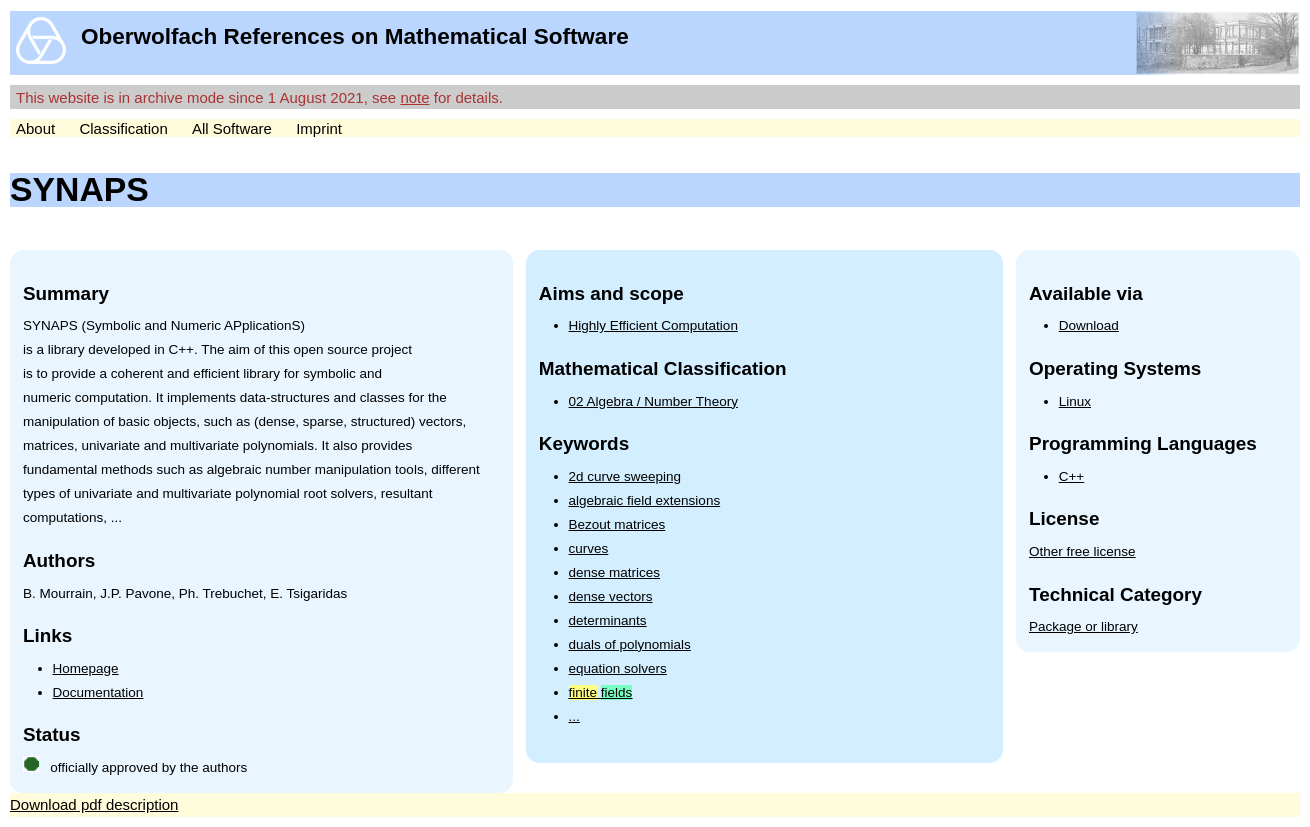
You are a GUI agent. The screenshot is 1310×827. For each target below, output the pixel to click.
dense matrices (615, 572)
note (414, 97)
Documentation (98, 692)
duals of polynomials (630, 644)
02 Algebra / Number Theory (653, 401)
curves (589, 548)
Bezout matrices (617, 524)
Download (1089, 325)
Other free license (1082, 551)
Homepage (86, 668)
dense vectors (611, 596)
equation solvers (618, 668)
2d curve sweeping (625, 476)
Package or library (1083, 626)
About (35, 128)
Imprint (319, 128)
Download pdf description (94, 804)
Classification (123, 128)
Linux (1075, 401)
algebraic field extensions (645, 500)
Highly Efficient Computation (653, 325)
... (574, 716)
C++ (1072, 476)
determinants (608, 620)
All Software (232, 128)
